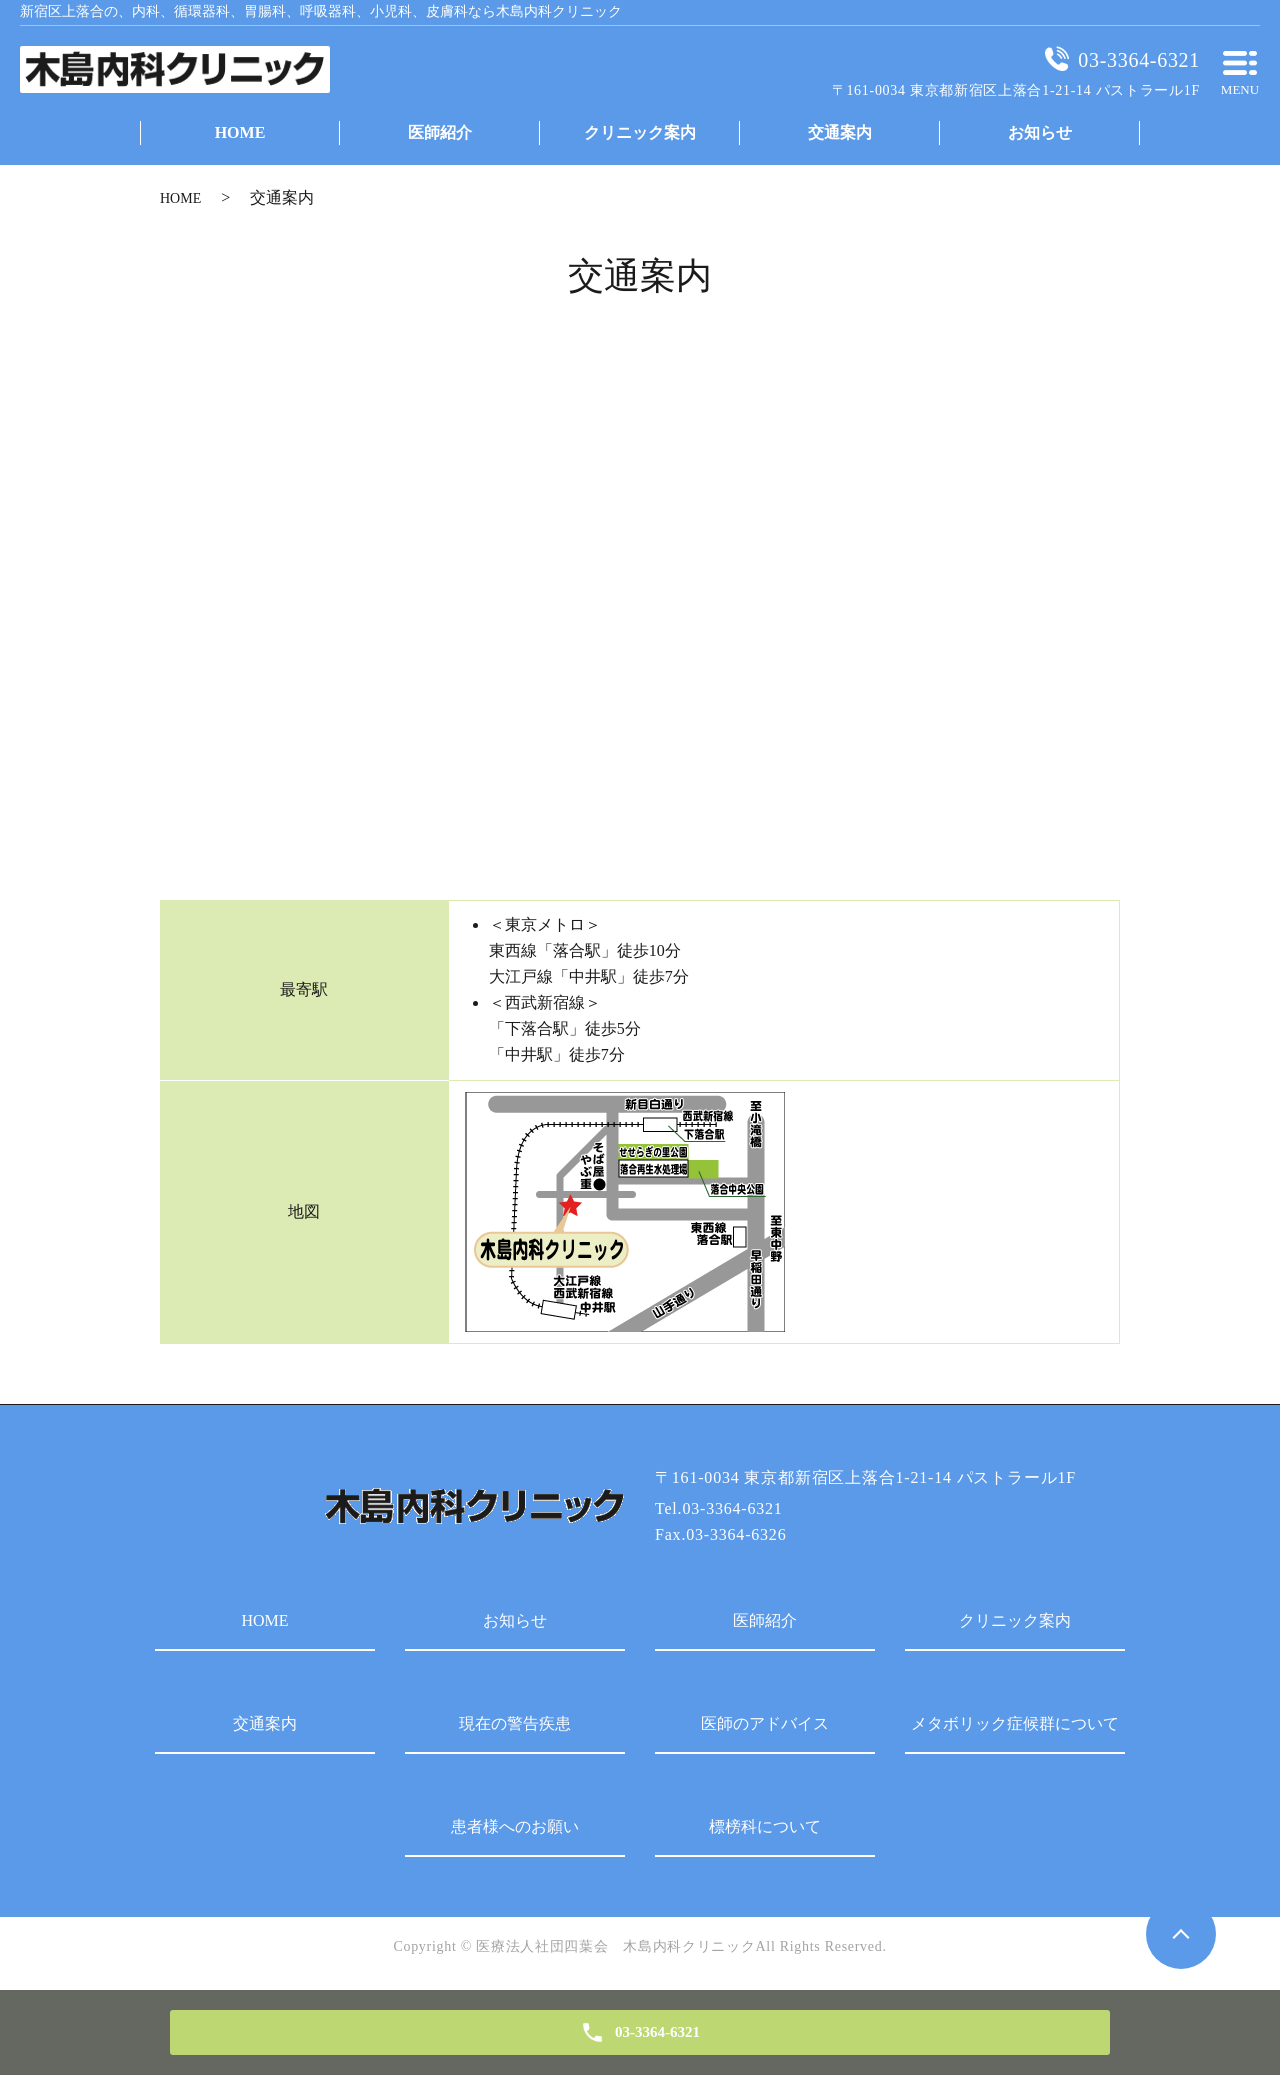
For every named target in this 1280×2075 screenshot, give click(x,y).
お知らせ (515, 1620)
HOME (180, 198)
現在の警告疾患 (515, 1723)
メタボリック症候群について (1015, 1723)
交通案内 (265, 1723)
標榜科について (765, 1826)
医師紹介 (765, 1620)
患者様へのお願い (515, 1826)
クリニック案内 (1015, 1620)
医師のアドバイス (765, 1723)
